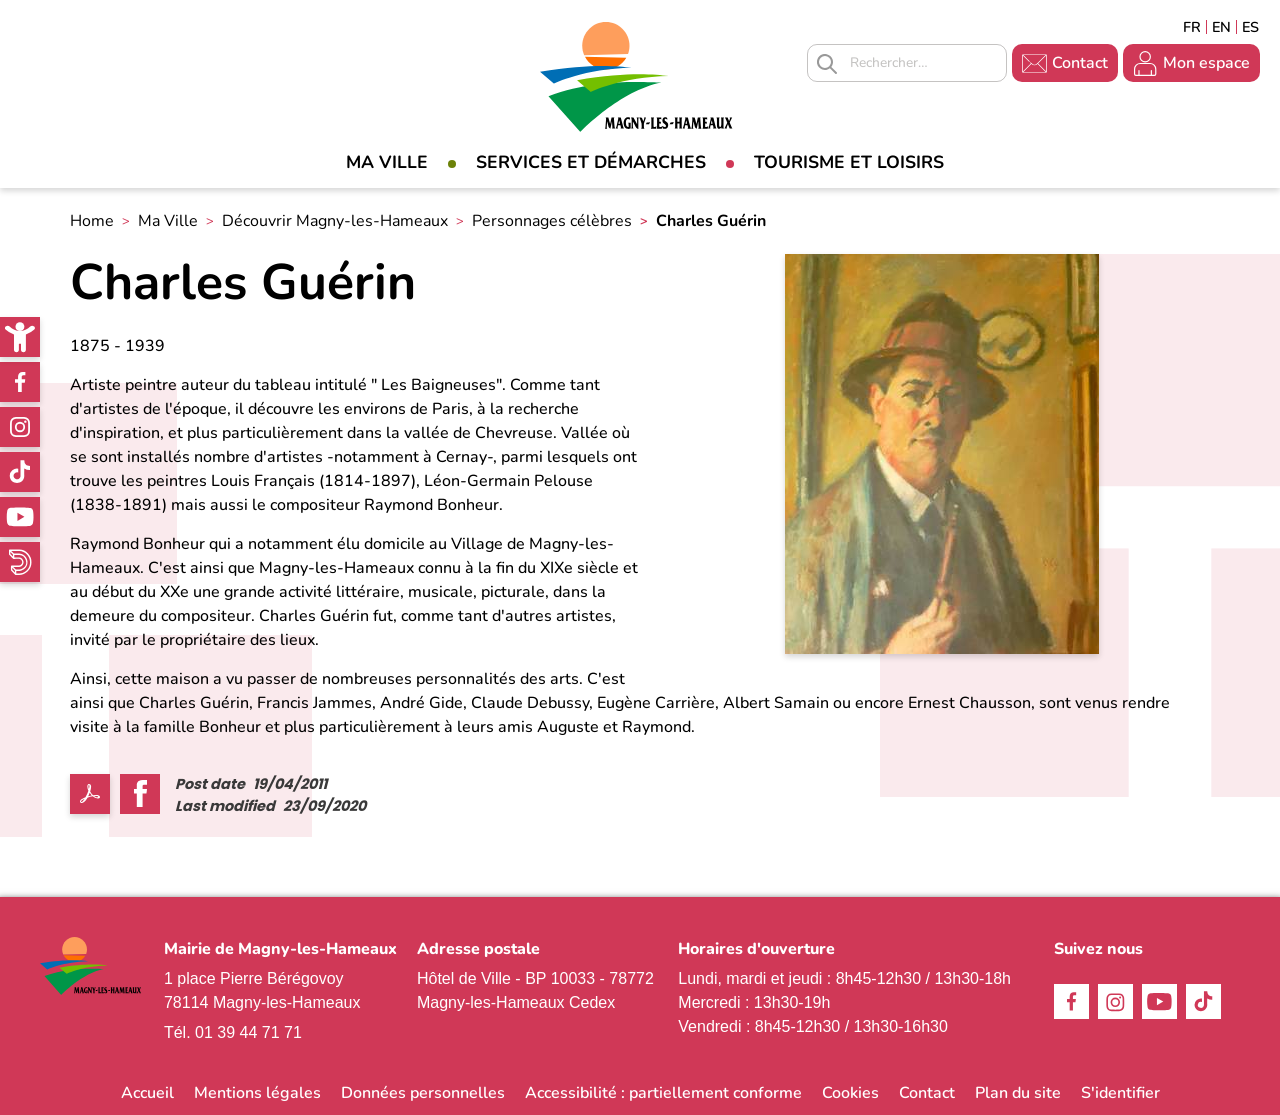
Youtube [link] (20, 517)
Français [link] (1192, 27)
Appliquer (827, 64)
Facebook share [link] (140, 794)
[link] (20, 337)
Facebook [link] (20, 382)
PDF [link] (90, 794)
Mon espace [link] (1206, 63)
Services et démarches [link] (591, 162)
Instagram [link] (20, 427)
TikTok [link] (20, 472)
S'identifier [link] (1120, 1093)
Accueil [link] (147, 1093)
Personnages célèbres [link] (552, 221)
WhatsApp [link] (20, 562)
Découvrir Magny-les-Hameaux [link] (335, 221)
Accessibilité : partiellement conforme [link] (663, 1093)
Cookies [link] (850, 1093)
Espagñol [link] (1251, 27)
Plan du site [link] (1018, 1093)
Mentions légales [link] (257, 1093)
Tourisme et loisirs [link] (849, 162)
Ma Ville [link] (387, 162)
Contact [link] (1080, 63)
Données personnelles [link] (423, 1093)
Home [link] (92, 221)
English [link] (1221, 27)
